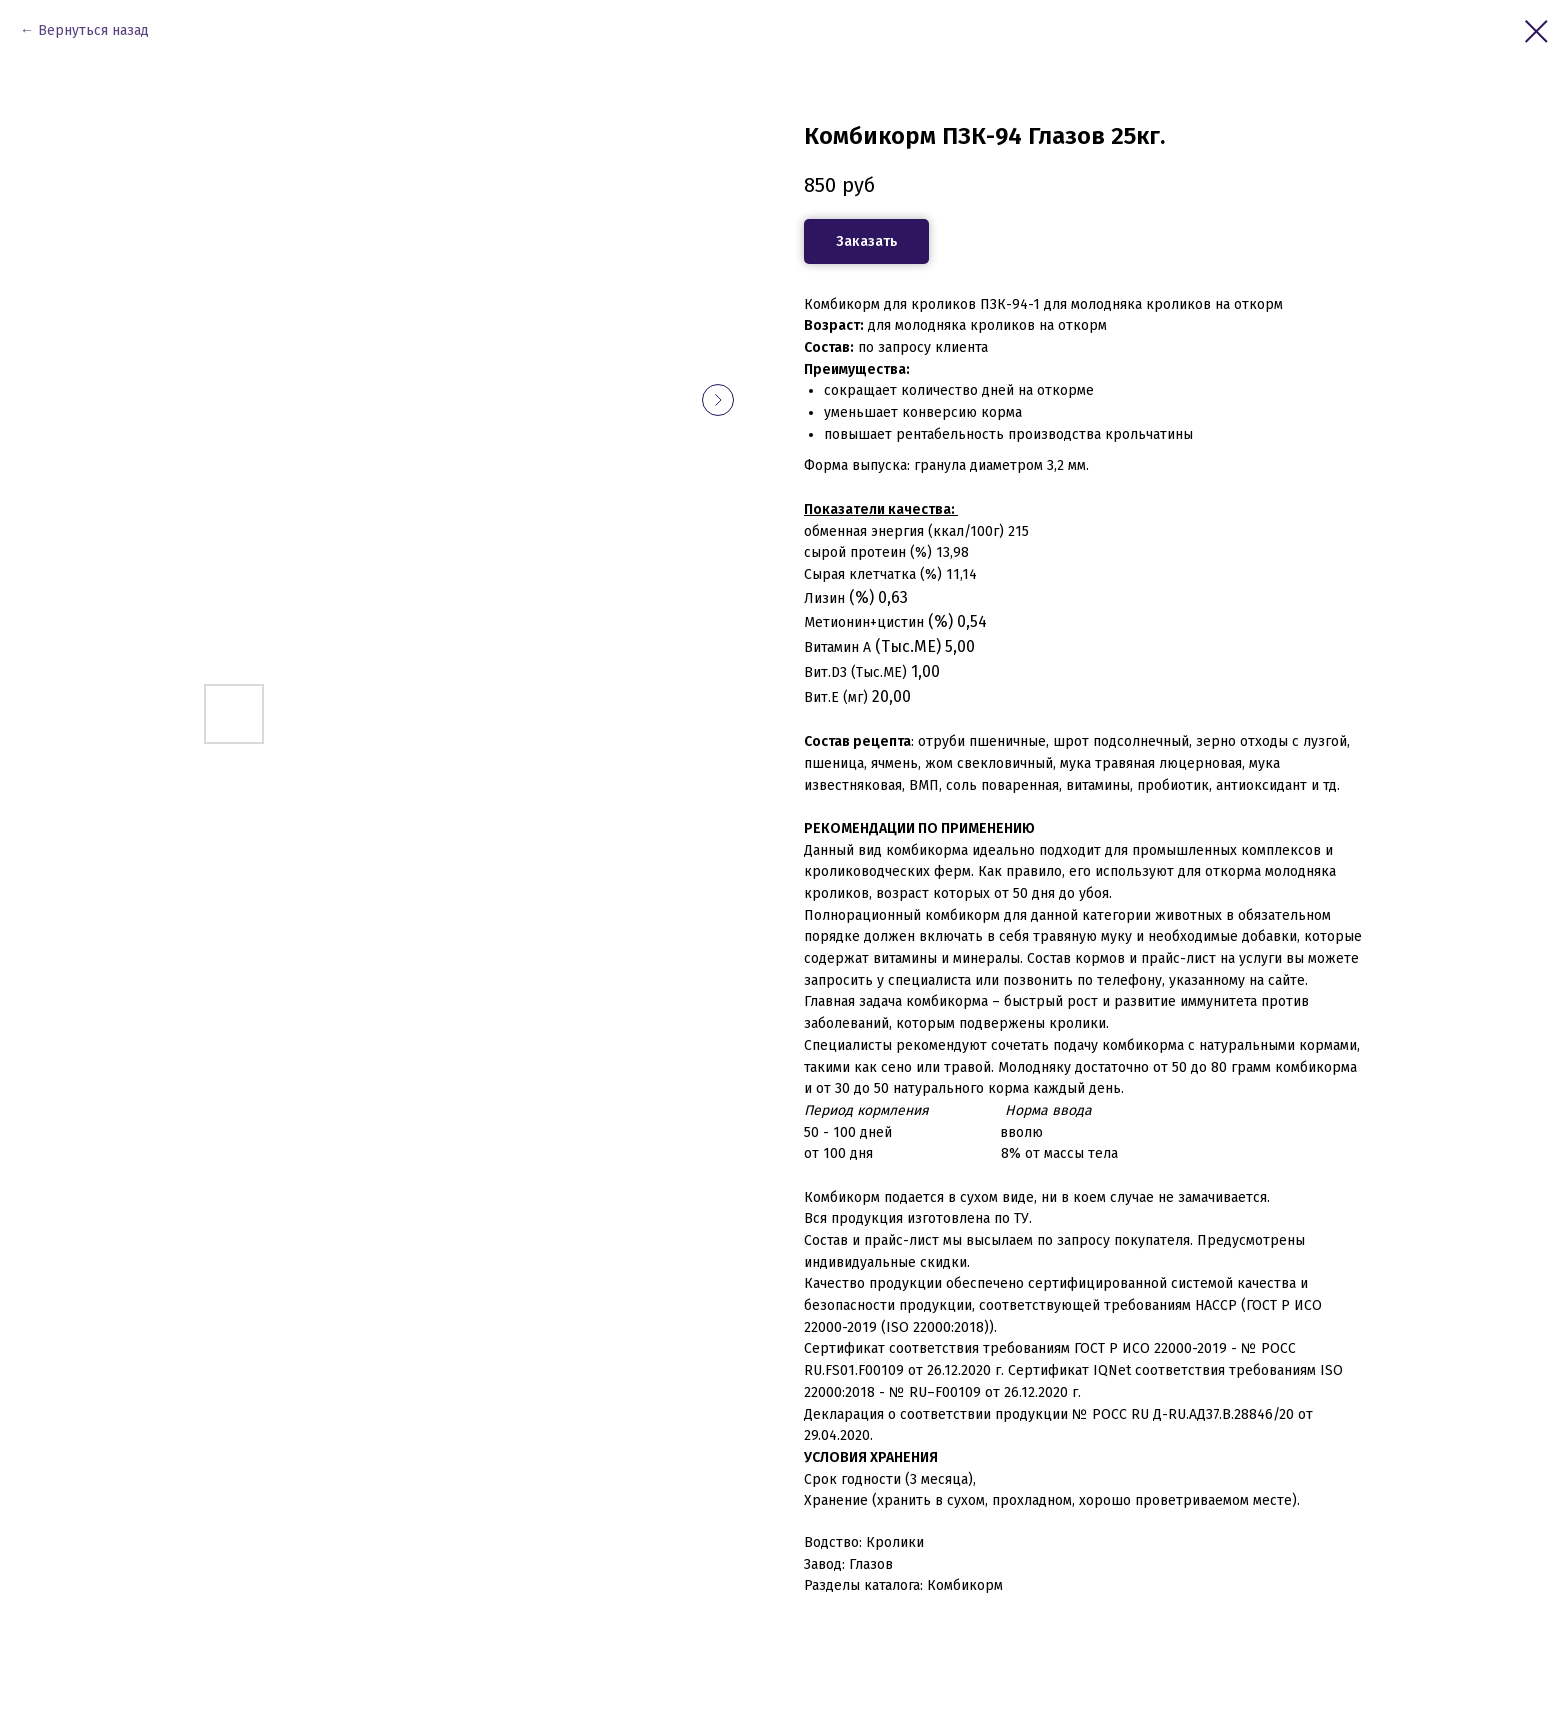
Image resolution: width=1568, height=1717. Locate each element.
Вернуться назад (93, 30)
